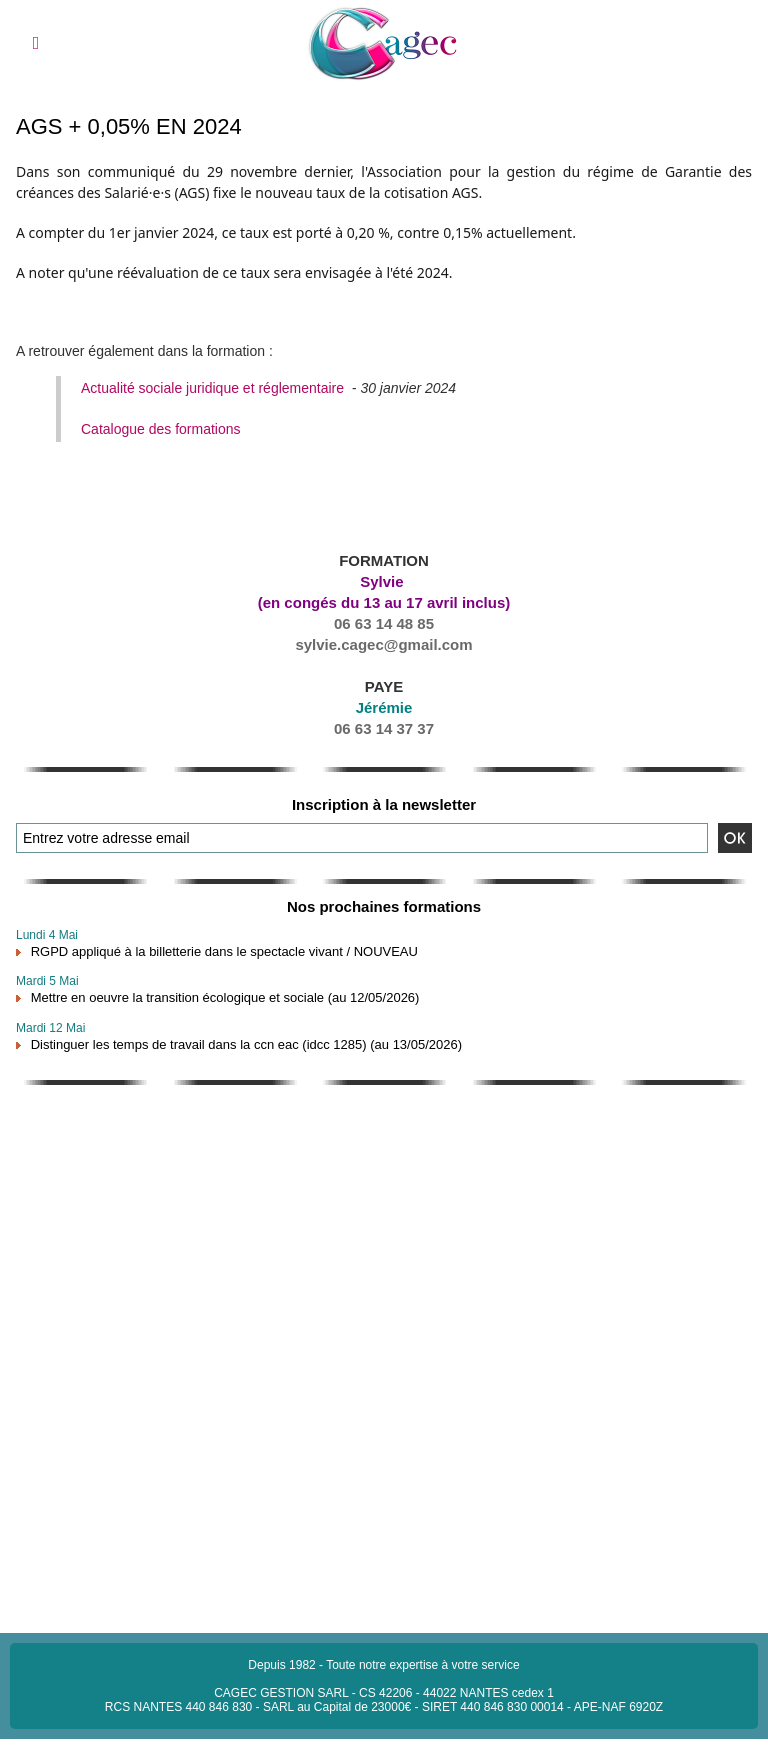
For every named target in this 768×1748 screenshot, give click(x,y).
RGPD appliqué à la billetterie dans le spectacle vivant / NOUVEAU (224, 951)
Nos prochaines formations (384, 906)
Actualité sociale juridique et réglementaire (212, 388)
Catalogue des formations (161, 429)
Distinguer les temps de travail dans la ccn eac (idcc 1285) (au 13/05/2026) (246, 1044)
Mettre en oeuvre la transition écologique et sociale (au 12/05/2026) (225, 997)
